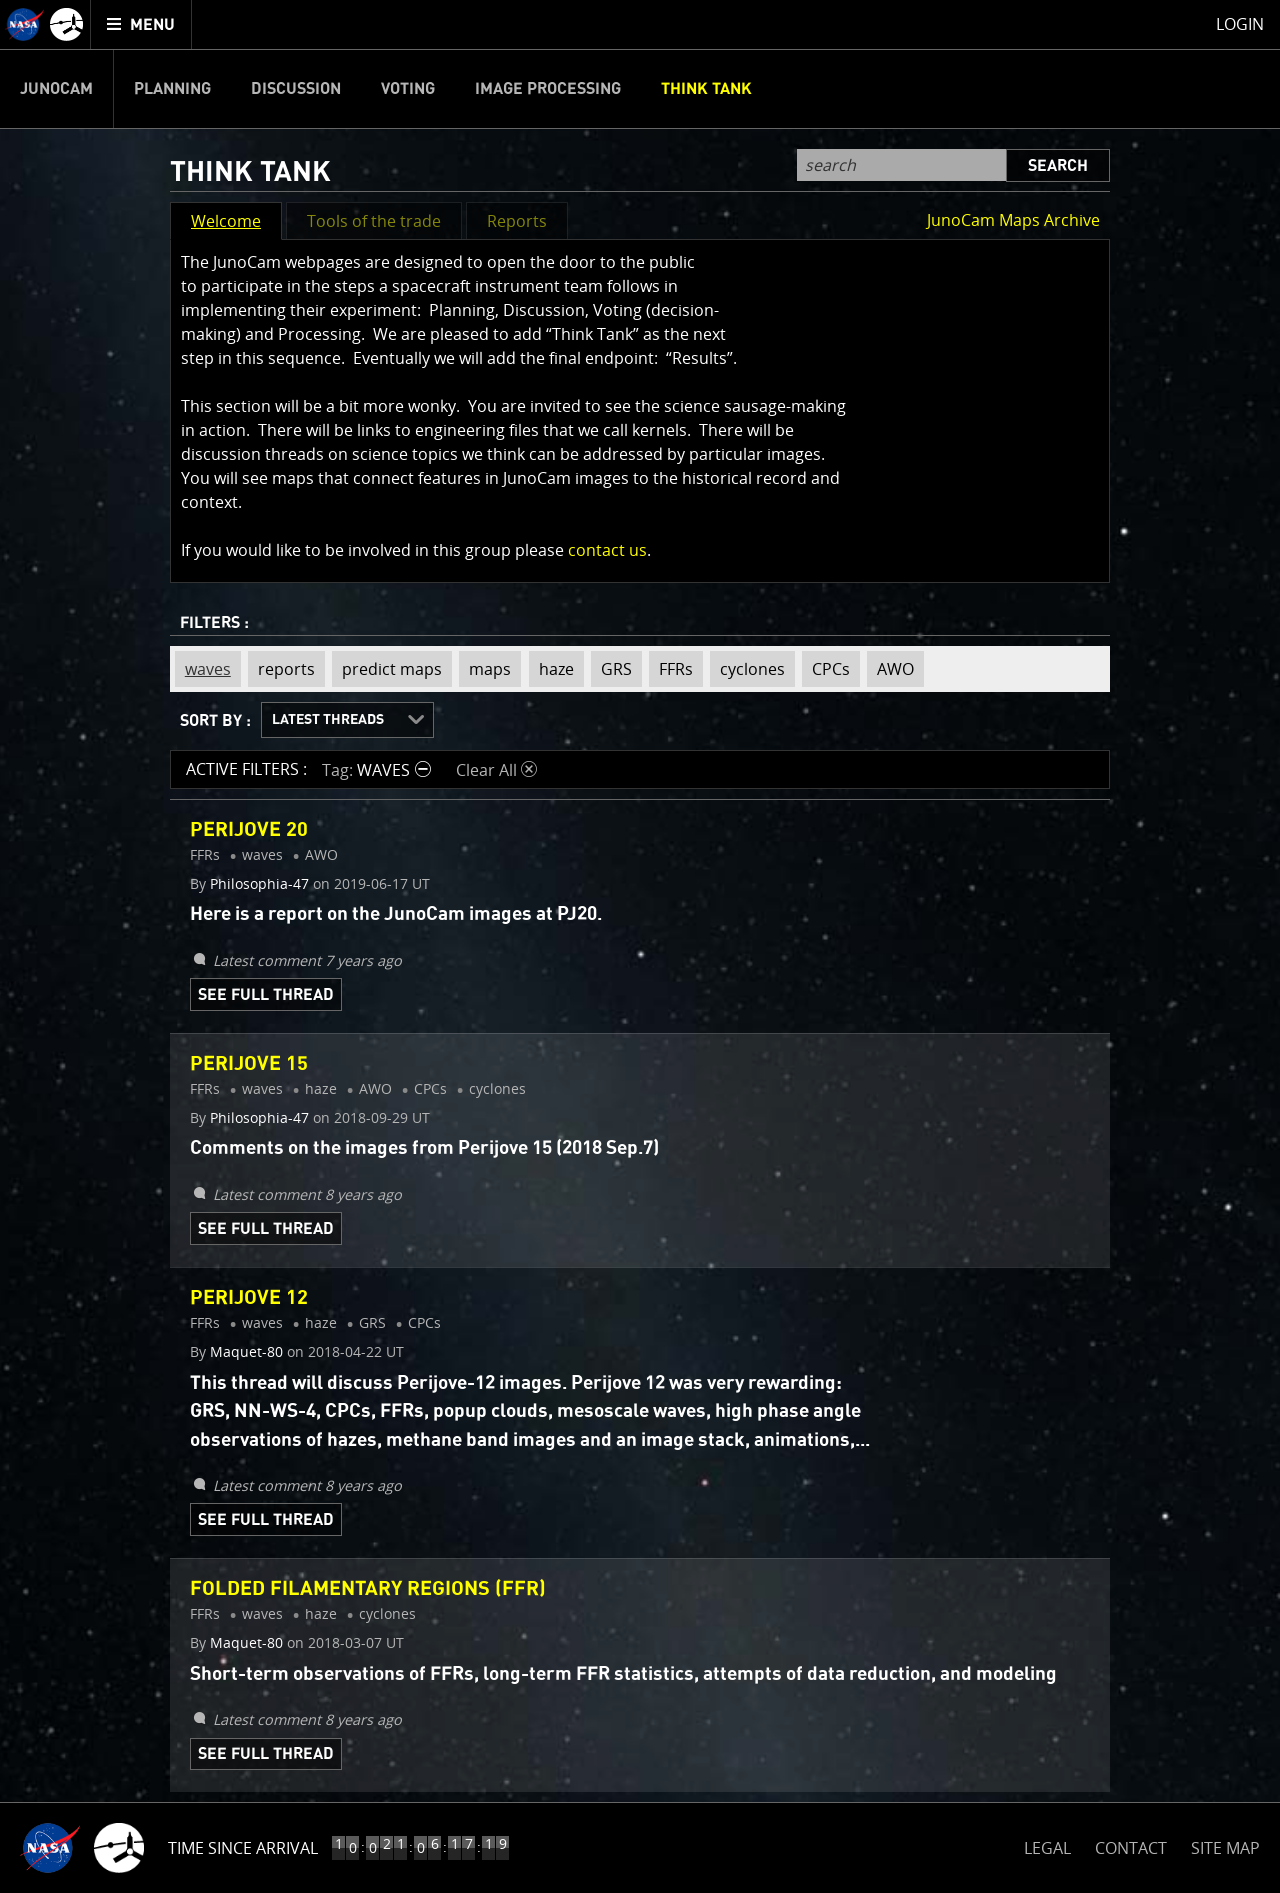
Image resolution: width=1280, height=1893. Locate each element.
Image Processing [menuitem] (548, 89)
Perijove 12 (249, 1298)
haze (551, 669)
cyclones (747, 669)
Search (1058, 166)
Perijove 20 (249, 830)
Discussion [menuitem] (296, 89)
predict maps (387, 669)
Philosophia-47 (259, 884)
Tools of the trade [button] (374, 221)
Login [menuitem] (1240, 24)
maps (485, 669)
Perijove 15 (249, 1064)
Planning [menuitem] (172, 89)
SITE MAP (1225, 1848)
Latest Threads (328, 720)
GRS (611, 669)
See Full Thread (266, 995)
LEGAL (1047, 1844)
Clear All (496, 770)
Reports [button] (517, 221)
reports (281, 669)
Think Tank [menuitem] (706, 89)
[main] (640, 946)
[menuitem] (141, 24)
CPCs (826, 669)
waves (203, 669)
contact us (607, 550)
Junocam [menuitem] (56, 89)
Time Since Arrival (243, 1848)
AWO (890, 669)
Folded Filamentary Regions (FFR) (368, 1589)
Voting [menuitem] (408, 89)
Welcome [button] (226, 221)
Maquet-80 (246, 1352)
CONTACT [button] (1131, 1848)
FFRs (671, 669)
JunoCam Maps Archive (1013, 220)
